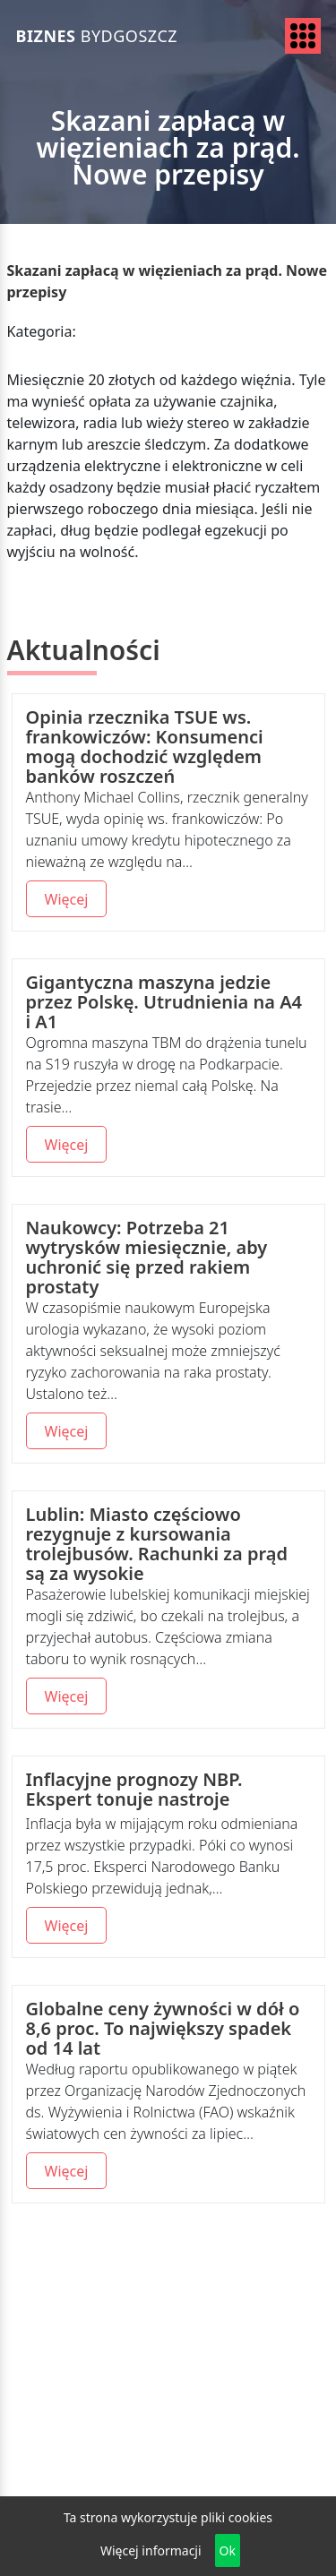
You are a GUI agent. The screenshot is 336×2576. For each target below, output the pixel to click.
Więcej (67, 899)
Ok (228, 2550)
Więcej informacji (151, 2550)
